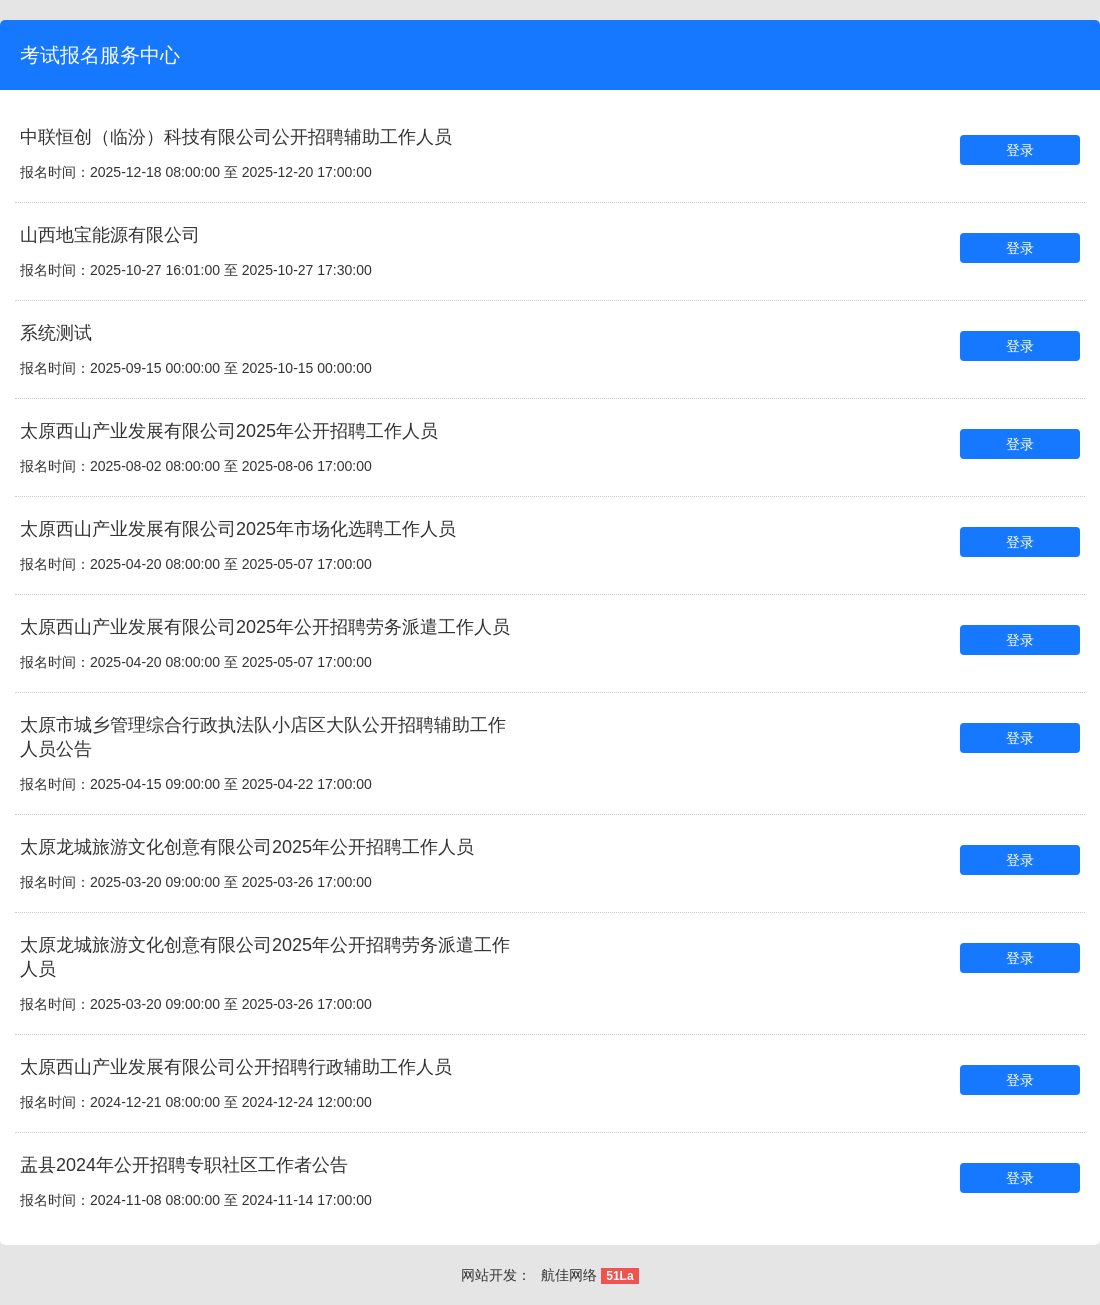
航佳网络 (569, 1275)
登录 (1020, 150)
